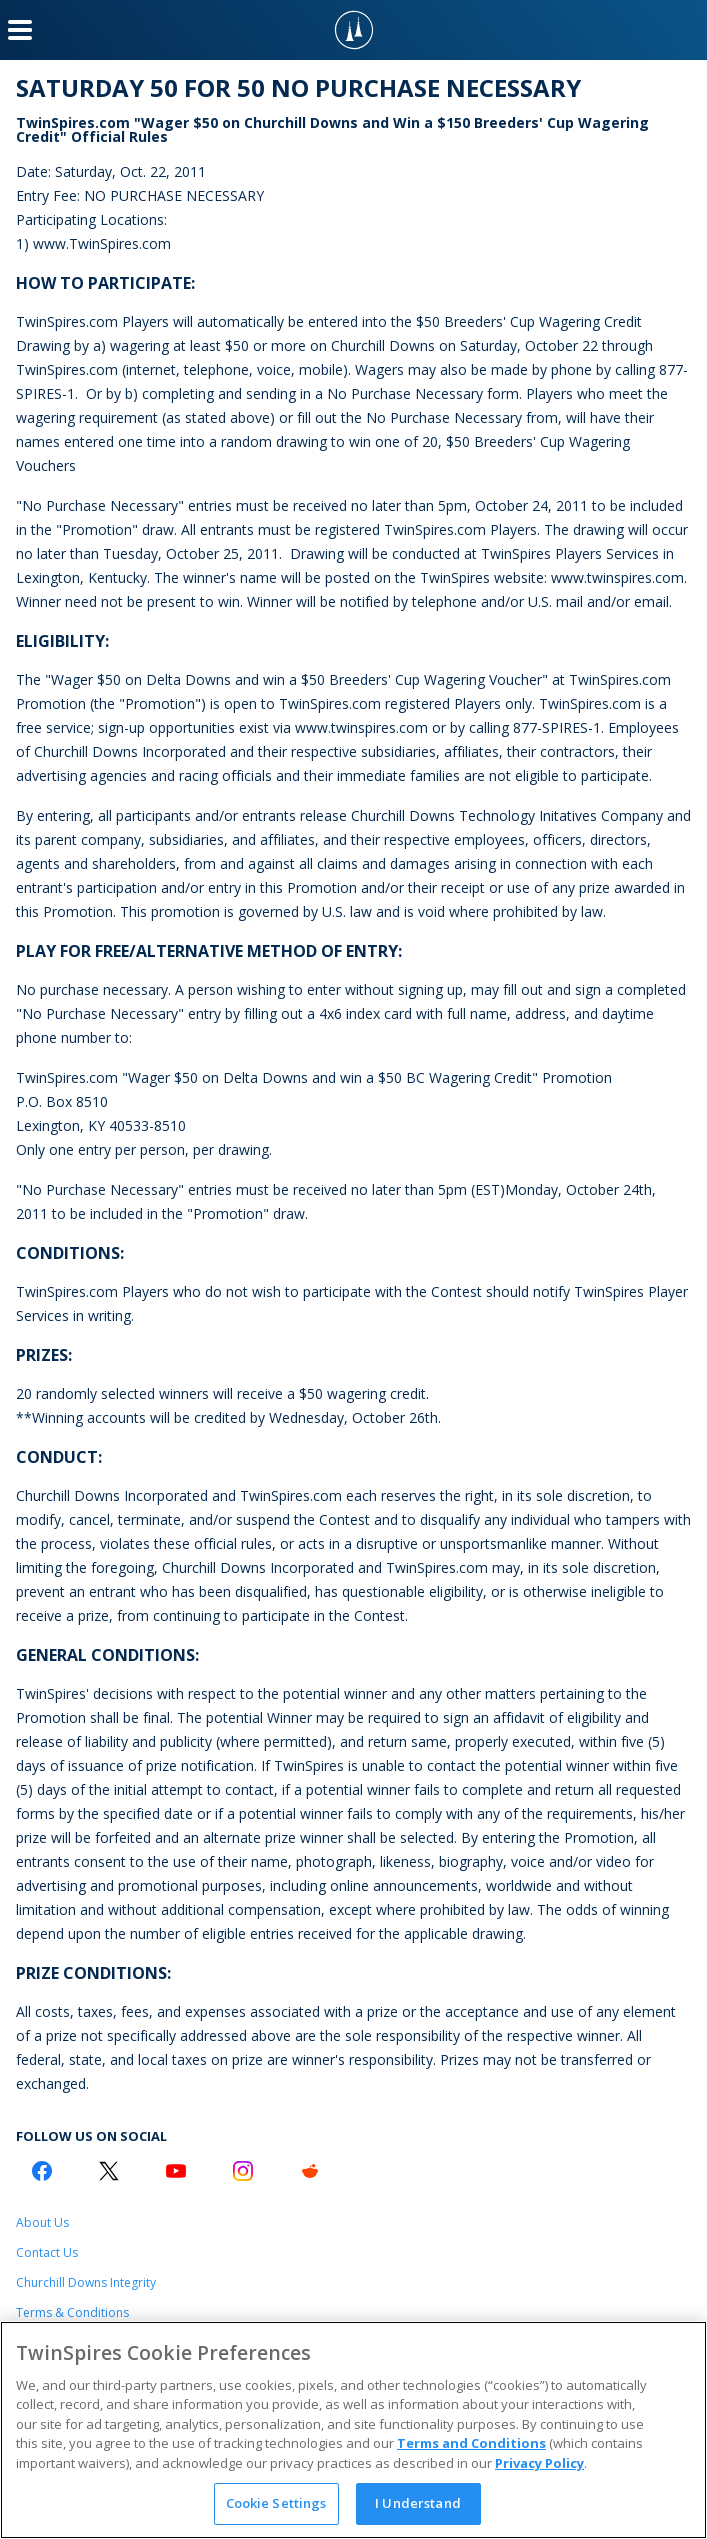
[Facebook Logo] (42, 2171)
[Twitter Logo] (109, 2171)
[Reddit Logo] (310, 2171)
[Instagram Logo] (243, 2171)
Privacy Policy (539, 2463)
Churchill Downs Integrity (86, 2282)
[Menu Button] (20, 30)
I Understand (418, 2503)
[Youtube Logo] (176, 2171)
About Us (42, 2222)
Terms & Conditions (72, 2312)
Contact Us (47, 2252)
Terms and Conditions (471, 2443)
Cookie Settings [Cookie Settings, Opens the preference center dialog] (276, 2503)
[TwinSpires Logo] (354, 30)
